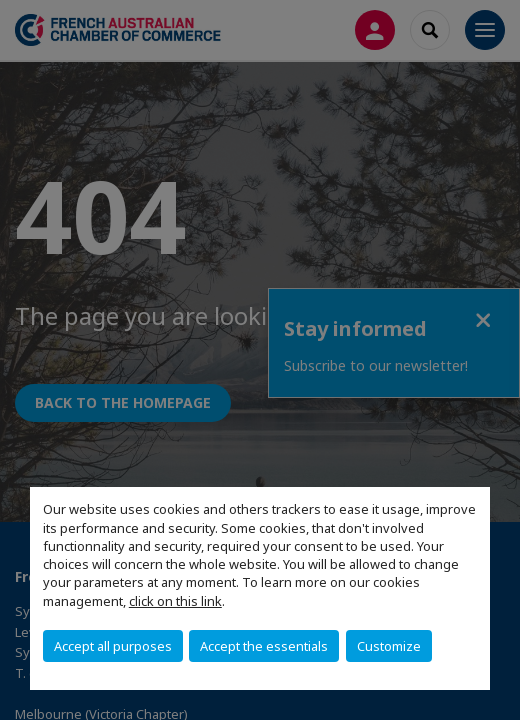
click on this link (175, 601)
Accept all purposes (113, 646)
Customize (389, 646)
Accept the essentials (264, 646)
